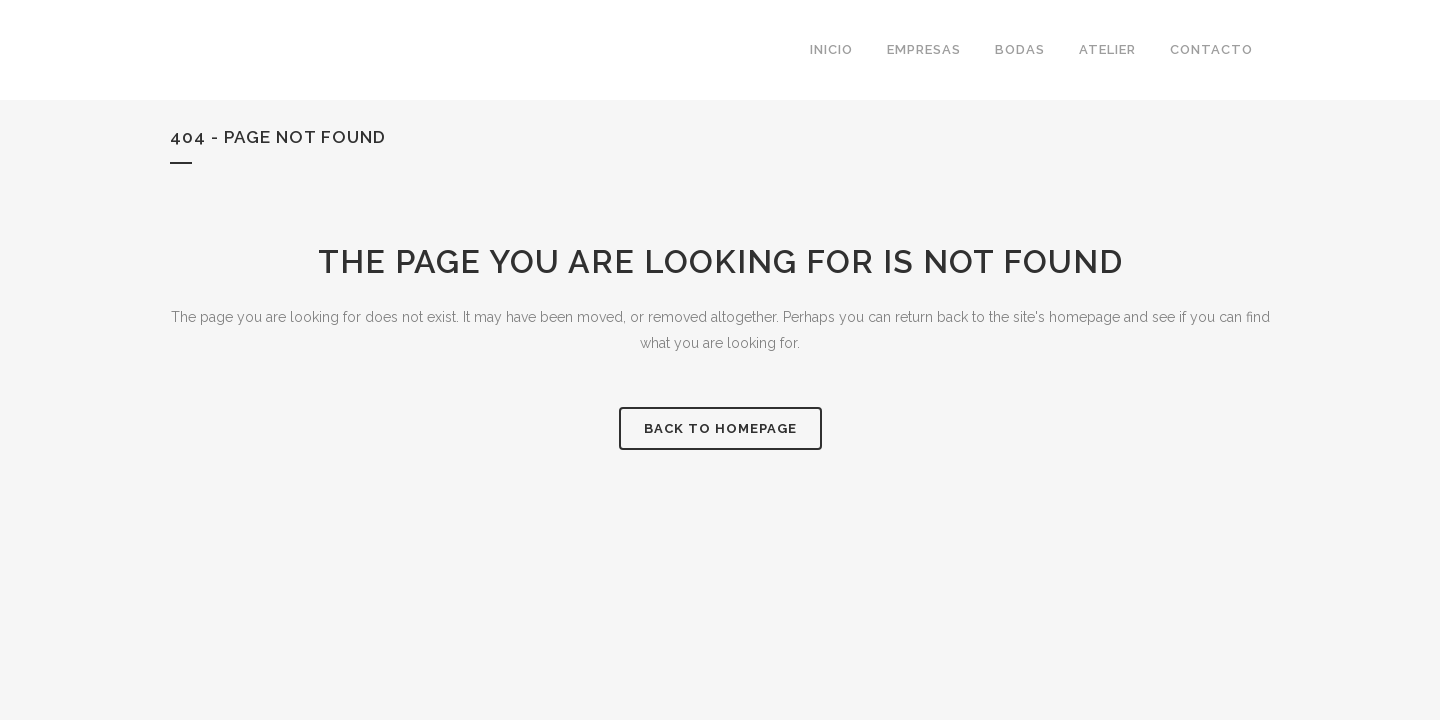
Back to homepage (720, 428)
